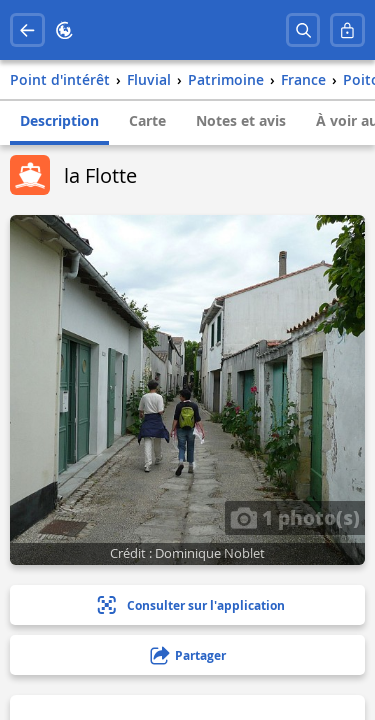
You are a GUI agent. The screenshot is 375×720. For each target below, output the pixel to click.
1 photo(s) (295, 517)
